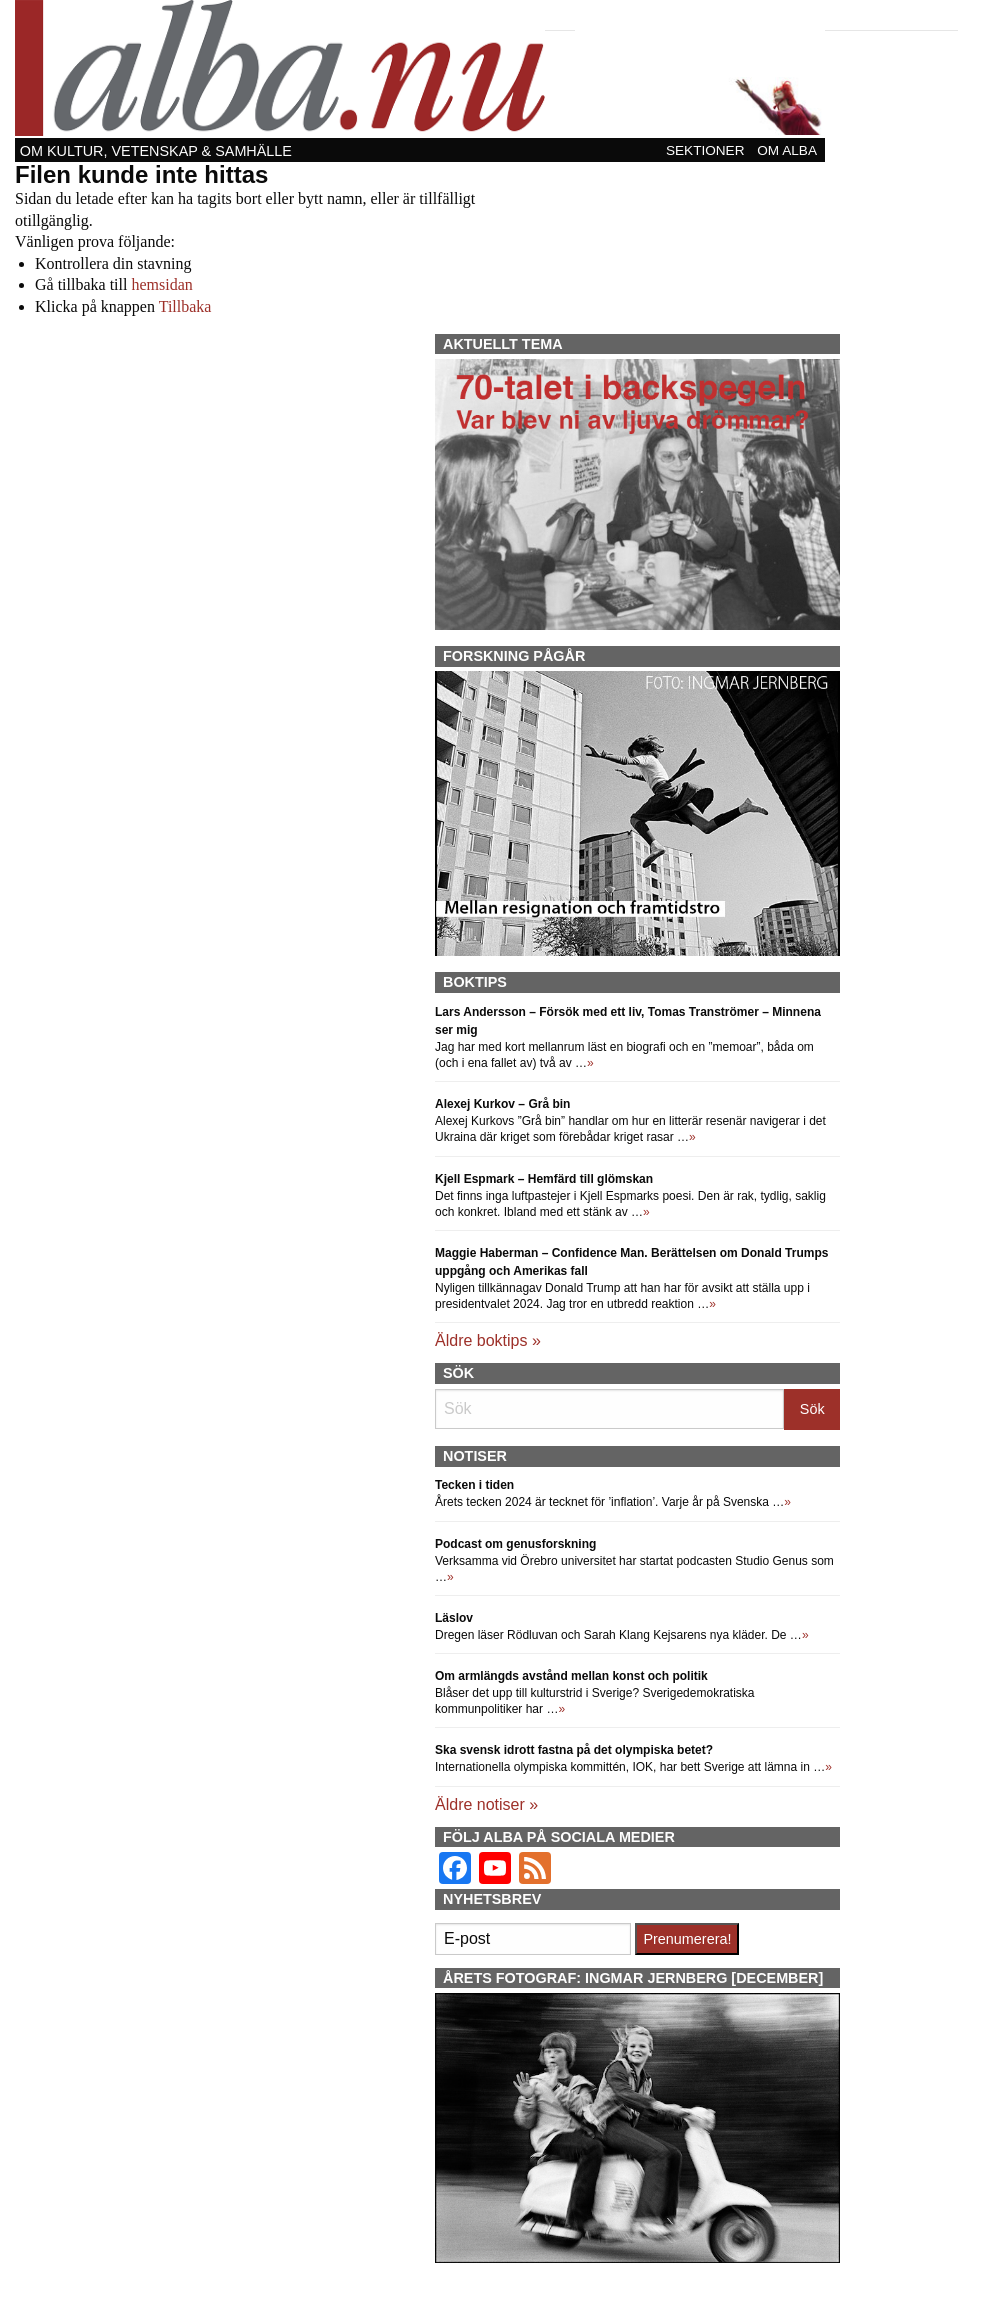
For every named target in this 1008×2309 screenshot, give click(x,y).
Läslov (454, 1618)
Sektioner (705, 150)
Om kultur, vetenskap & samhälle (156, 151)
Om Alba (787, 150)
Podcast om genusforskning (515, 1544)
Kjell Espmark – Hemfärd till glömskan (544, 1179)
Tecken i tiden (474, 1485)
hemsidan (161, 284)
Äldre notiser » (486, 1804)
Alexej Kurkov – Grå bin (502, 1104)
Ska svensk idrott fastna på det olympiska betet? (574, 1750)
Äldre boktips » (488, 1340)
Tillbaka (185, 306)
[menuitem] (706, 150)
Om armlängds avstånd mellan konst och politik (571, 1676)
